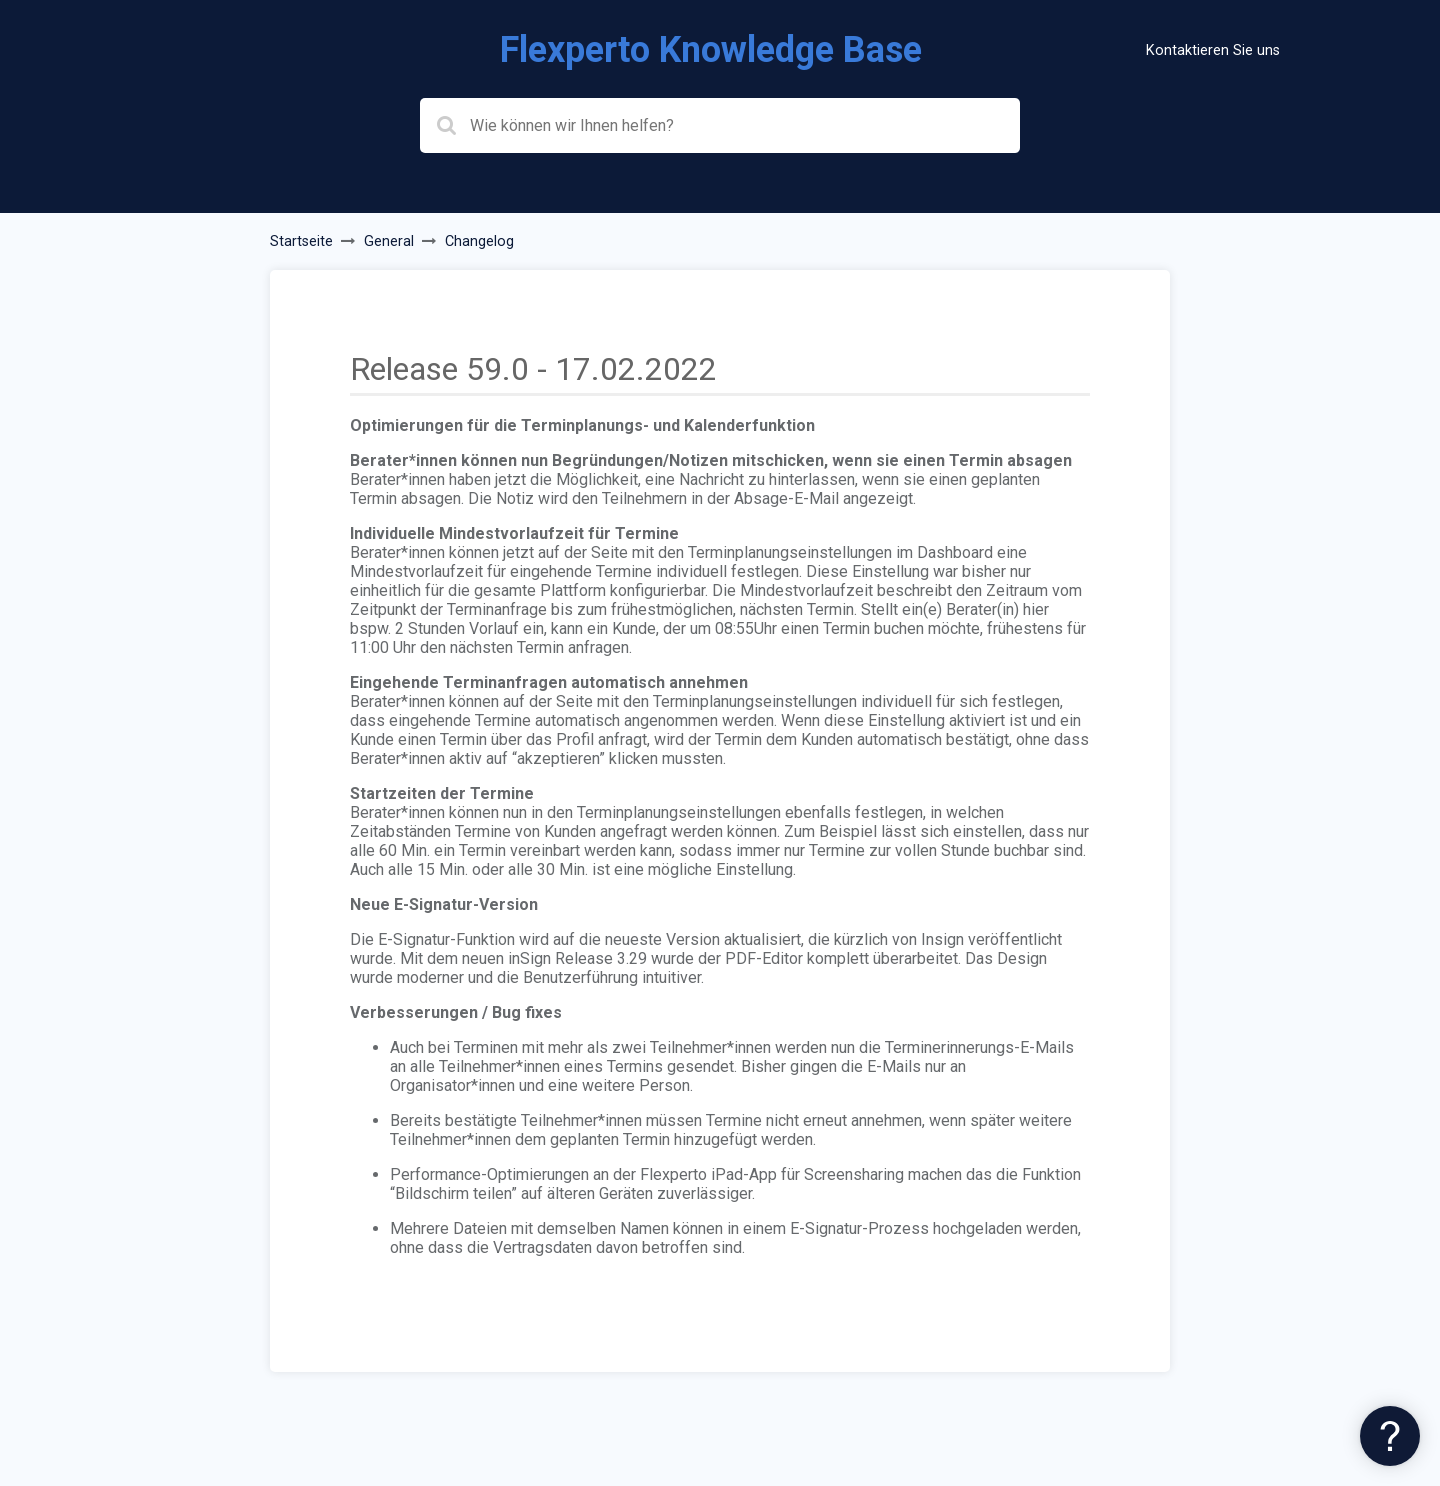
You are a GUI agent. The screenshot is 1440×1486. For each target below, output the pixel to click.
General (389, 241)
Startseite (301, 241)
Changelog (479, 241)
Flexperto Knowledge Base (711, 50)
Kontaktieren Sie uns (1213, 50)
